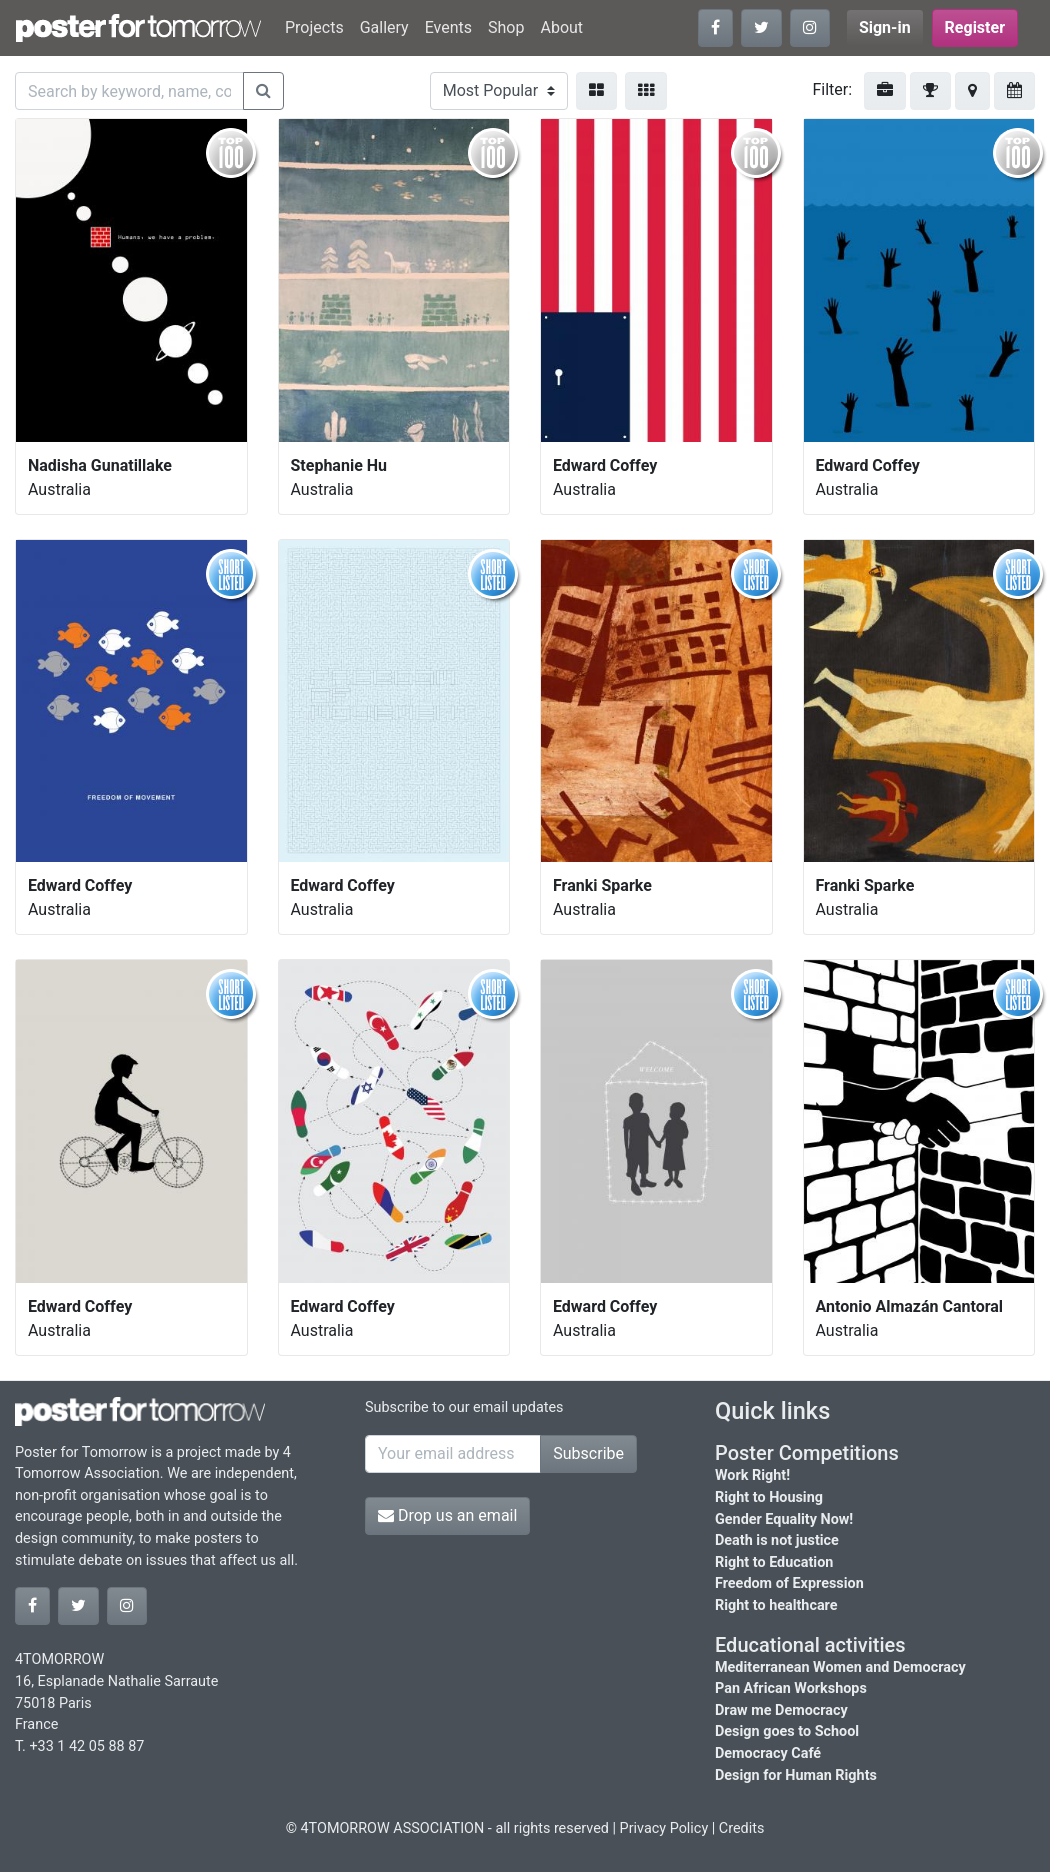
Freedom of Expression (789, 1583)
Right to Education (774, 1562)
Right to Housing (769, 1497)
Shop (506, 27)
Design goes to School (787, 1731)
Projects (314, 27)
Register (975, 27)
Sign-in (885, 27)
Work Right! (752, 1475)
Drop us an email (447, 1515)
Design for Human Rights (796, 1775)
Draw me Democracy (781, 1710)
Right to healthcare (776, 1605)
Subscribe (588, 1453)
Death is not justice (777, 1540)
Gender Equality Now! (784, 1519)
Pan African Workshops (791, 1688)
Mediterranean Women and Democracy (840, 1667)
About (561, 27)
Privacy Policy (664, 1828)
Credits (742, 1828)
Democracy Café (768, 1753)
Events (448, 27)
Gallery (384, 27)
